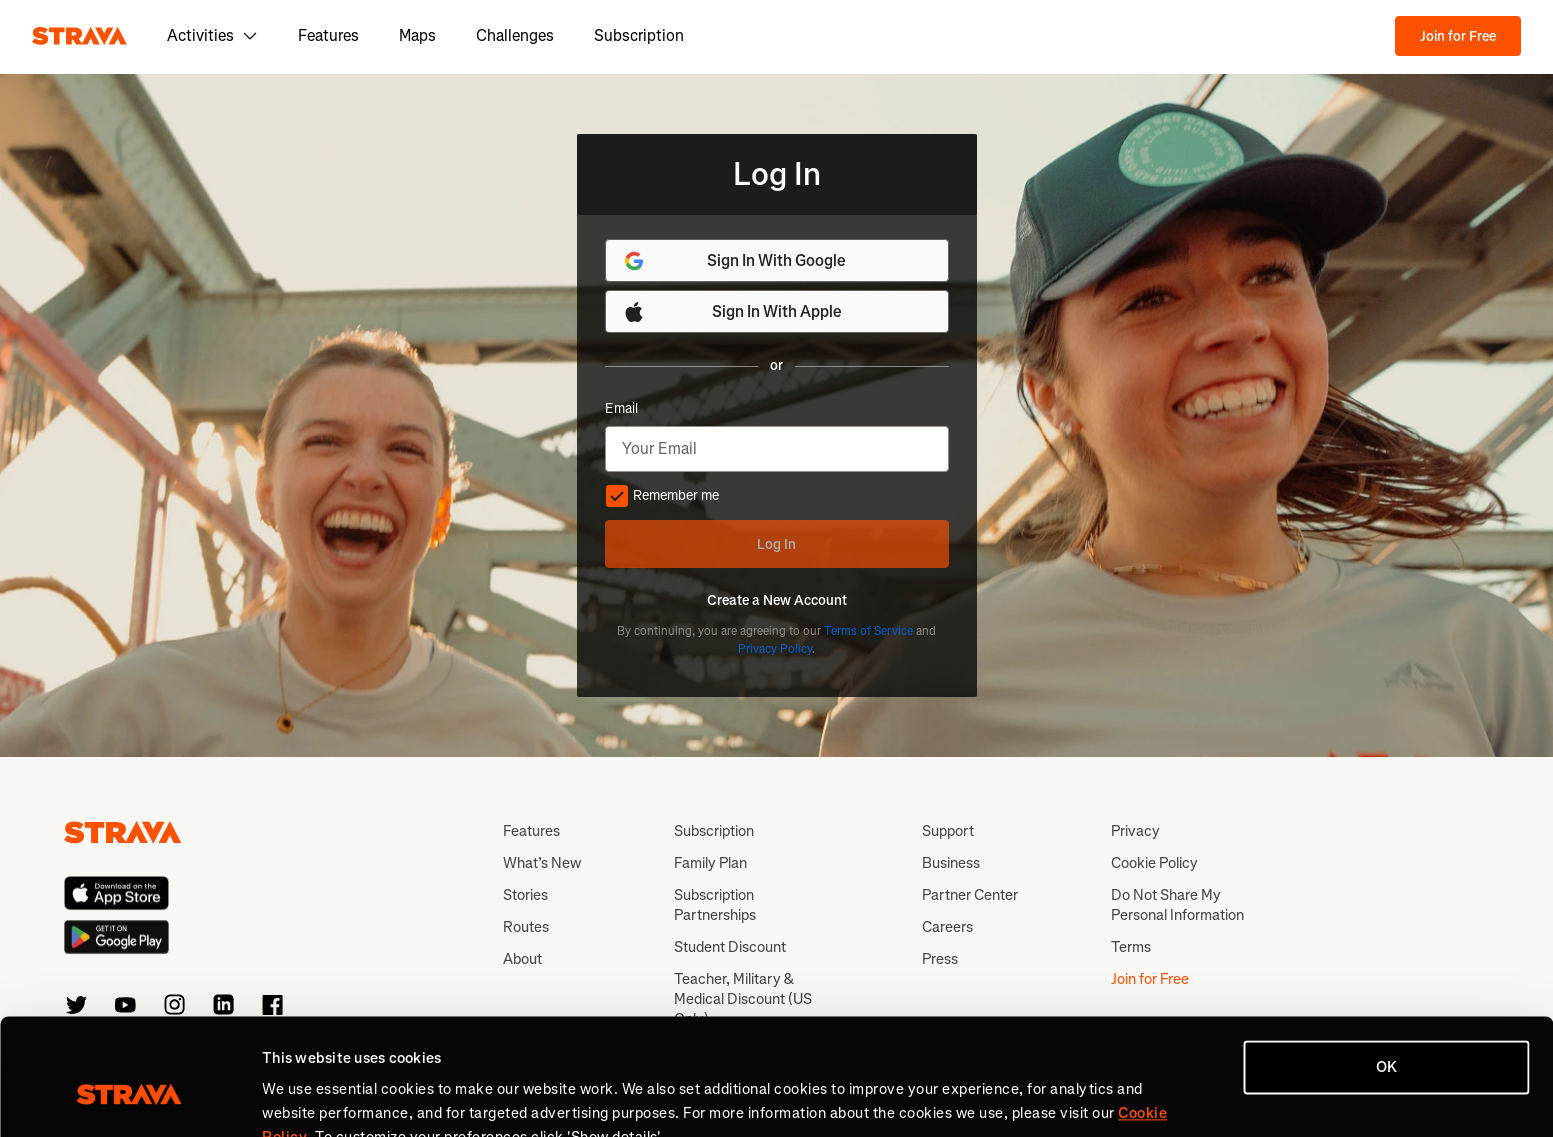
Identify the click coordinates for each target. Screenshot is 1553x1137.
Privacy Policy (775, 649)
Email (621, 409)
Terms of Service (868, 631)
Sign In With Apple (732, 312)
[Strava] (79, 36)
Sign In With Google (734, 261)
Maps (417, 35)
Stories (525, 895)
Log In (776, 544)
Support (948, 831)
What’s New (542, 863)
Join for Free (1458, 36)
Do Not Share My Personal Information (1177, 905)
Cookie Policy (1154, 863)
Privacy (1135, 831)
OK (1386, 973)
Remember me (662, 496)
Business (951, 863)
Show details (305, 1098)
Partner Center (970, 895)
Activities (212, 35)
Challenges (515, 35)
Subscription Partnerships (715, 905)
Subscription (639, 35)
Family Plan (710, 863)
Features (328, 35)
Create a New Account (777, 601)
